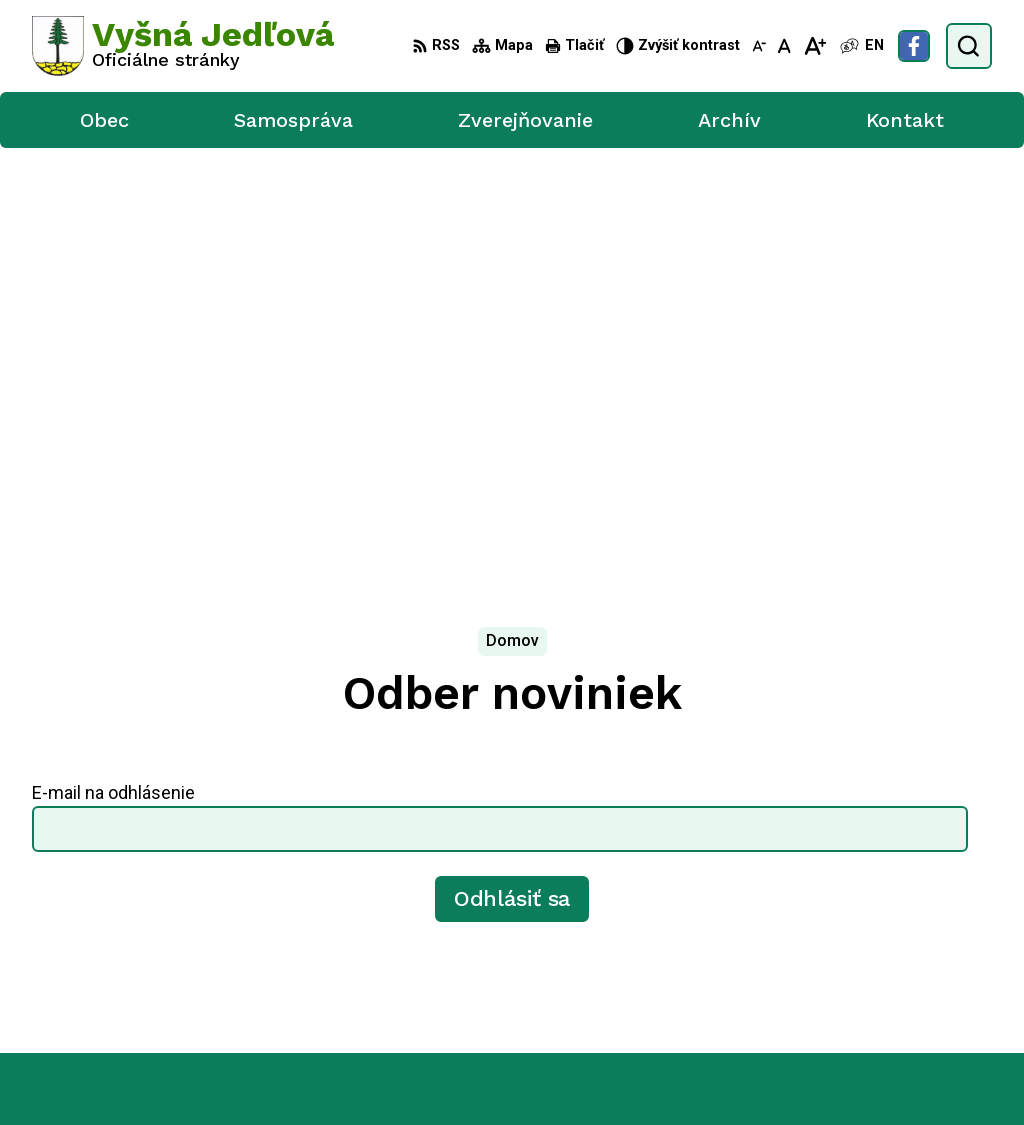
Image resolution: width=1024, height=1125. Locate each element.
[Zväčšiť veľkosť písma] (814, 46)
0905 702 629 (882, 878)
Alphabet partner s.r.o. (296, 1072)
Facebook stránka (895, 923)
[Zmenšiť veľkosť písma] (759, 46)
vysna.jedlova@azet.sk (912, 901)
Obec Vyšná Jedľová (577, 1072)
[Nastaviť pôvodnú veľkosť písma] (784, 46)
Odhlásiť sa (512, 467)
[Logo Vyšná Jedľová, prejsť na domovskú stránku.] (183, 46)
